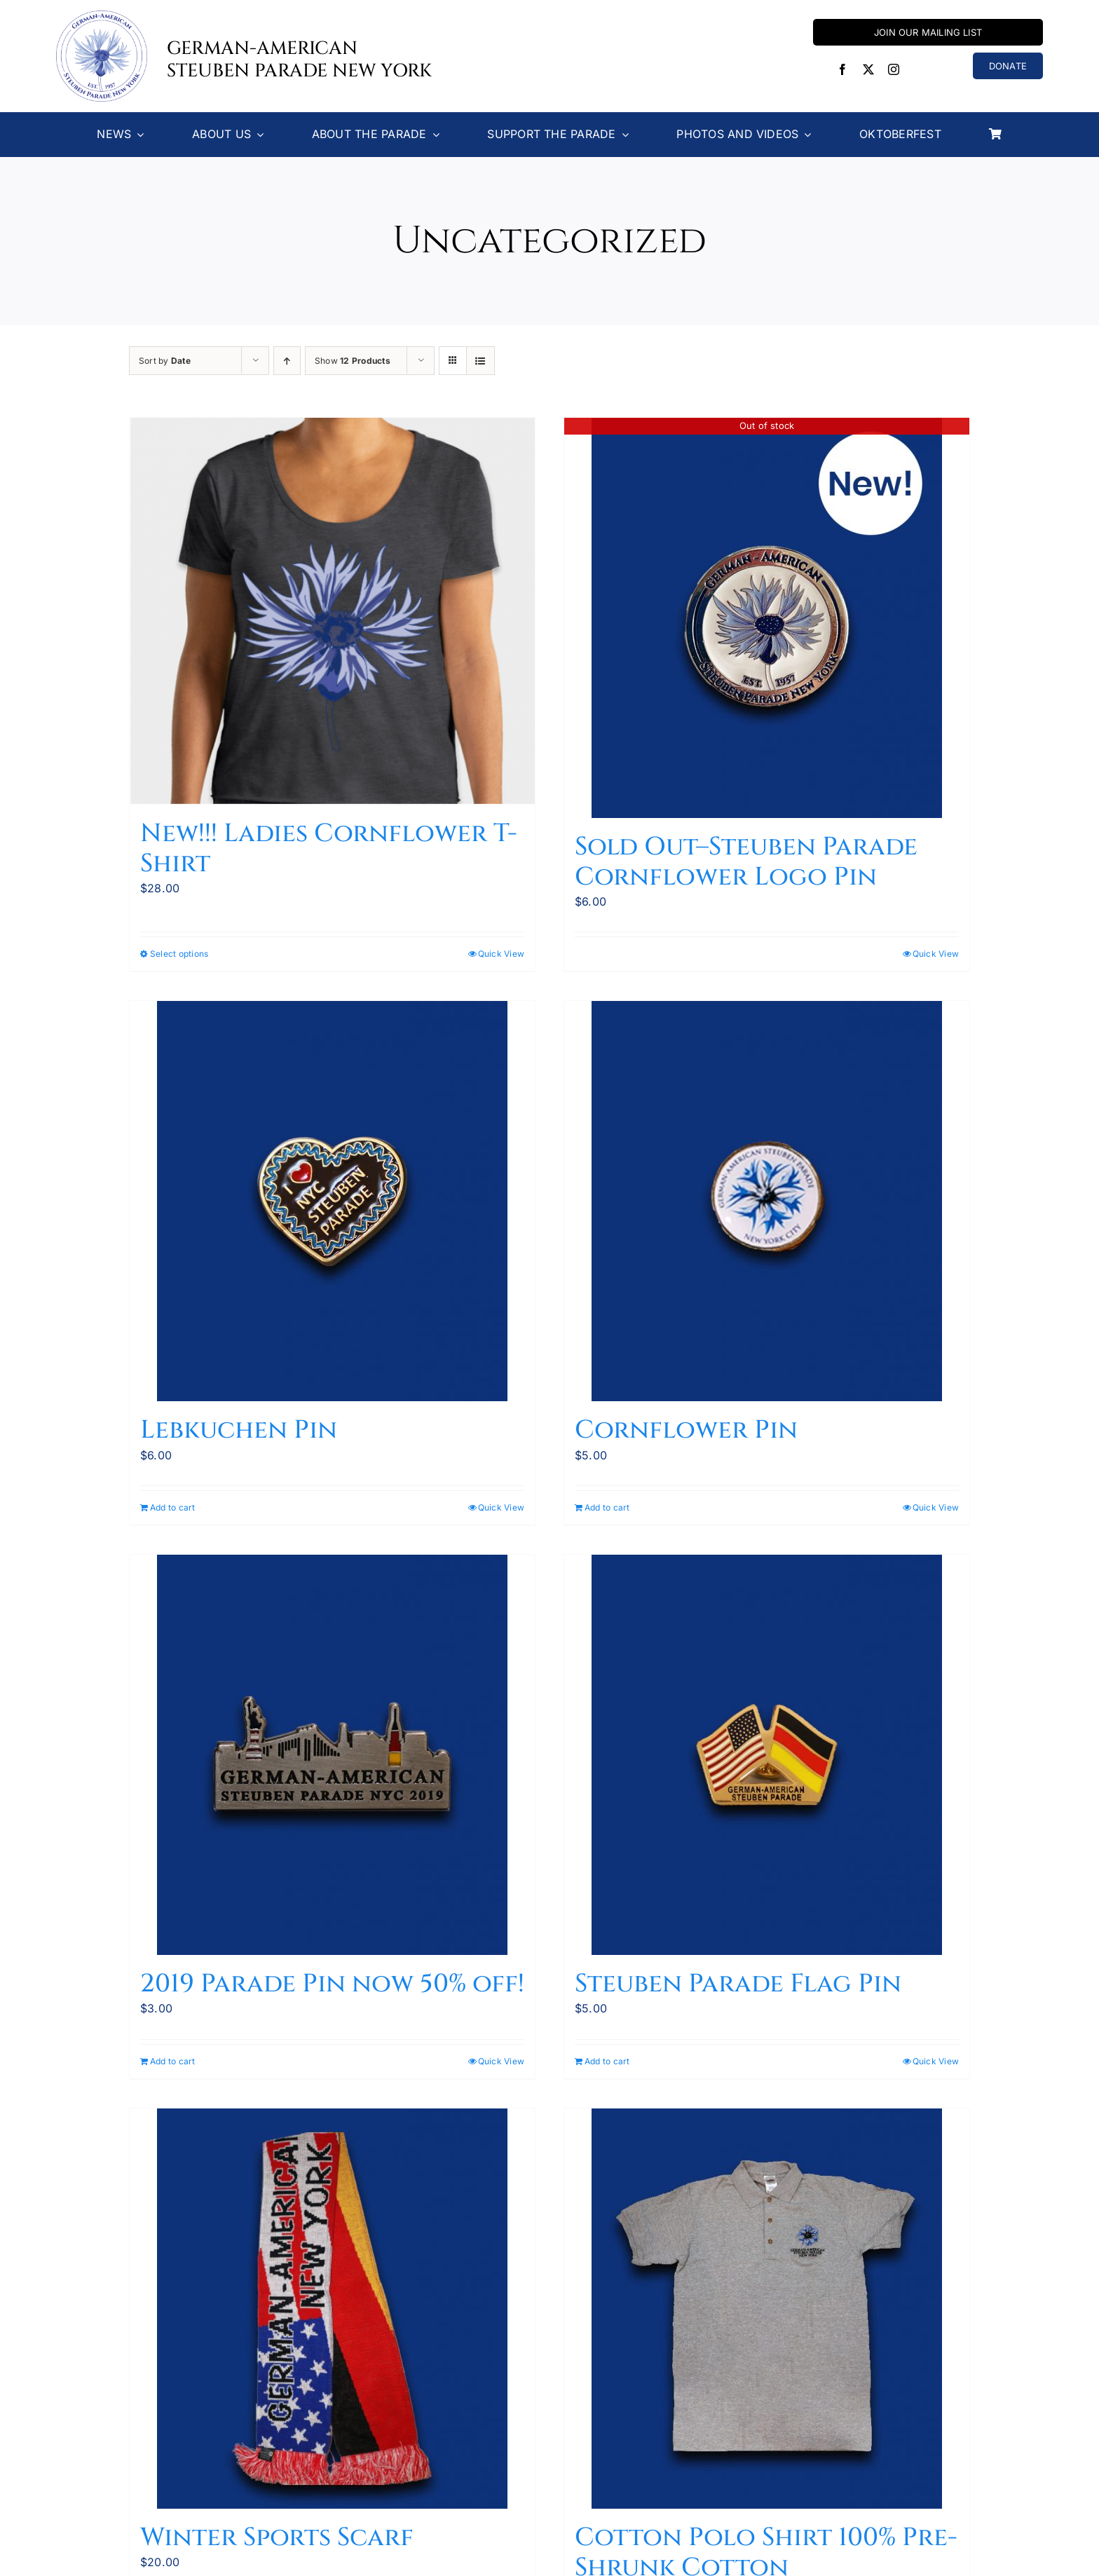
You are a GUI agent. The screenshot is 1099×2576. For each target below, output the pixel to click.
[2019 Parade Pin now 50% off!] (332, 1755)
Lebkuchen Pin (238, 1430)
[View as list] (480, 360)
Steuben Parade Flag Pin (738, 1984)
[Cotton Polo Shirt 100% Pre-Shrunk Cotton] (766, 2308)
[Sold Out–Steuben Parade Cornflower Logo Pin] (766, 618)
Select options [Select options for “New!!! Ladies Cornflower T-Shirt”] (179, 953)
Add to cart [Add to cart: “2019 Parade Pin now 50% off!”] (173, 2061)
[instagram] (893, 69)
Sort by (165, 360)
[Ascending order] (287, 360)
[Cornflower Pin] (766, 1201)
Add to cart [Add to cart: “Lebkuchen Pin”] (173, 1507)
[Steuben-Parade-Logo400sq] (101, 16)
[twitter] (868, 69)
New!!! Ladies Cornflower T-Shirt (328, 848)
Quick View (501, 953)
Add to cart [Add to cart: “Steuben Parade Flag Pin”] (607, 2061)
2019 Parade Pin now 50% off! (332, 1984)
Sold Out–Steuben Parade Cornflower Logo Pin (746, 862)
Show (352, 360)
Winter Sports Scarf (277, 2537)
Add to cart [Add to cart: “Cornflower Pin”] (607, 1507)
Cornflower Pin (686, 1430)
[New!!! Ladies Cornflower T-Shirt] (332, 611)
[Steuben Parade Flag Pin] (766, 1755)
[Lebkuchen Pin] (332, 1201)
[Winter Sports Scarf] (332, 2308)
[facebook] (842, 69)
